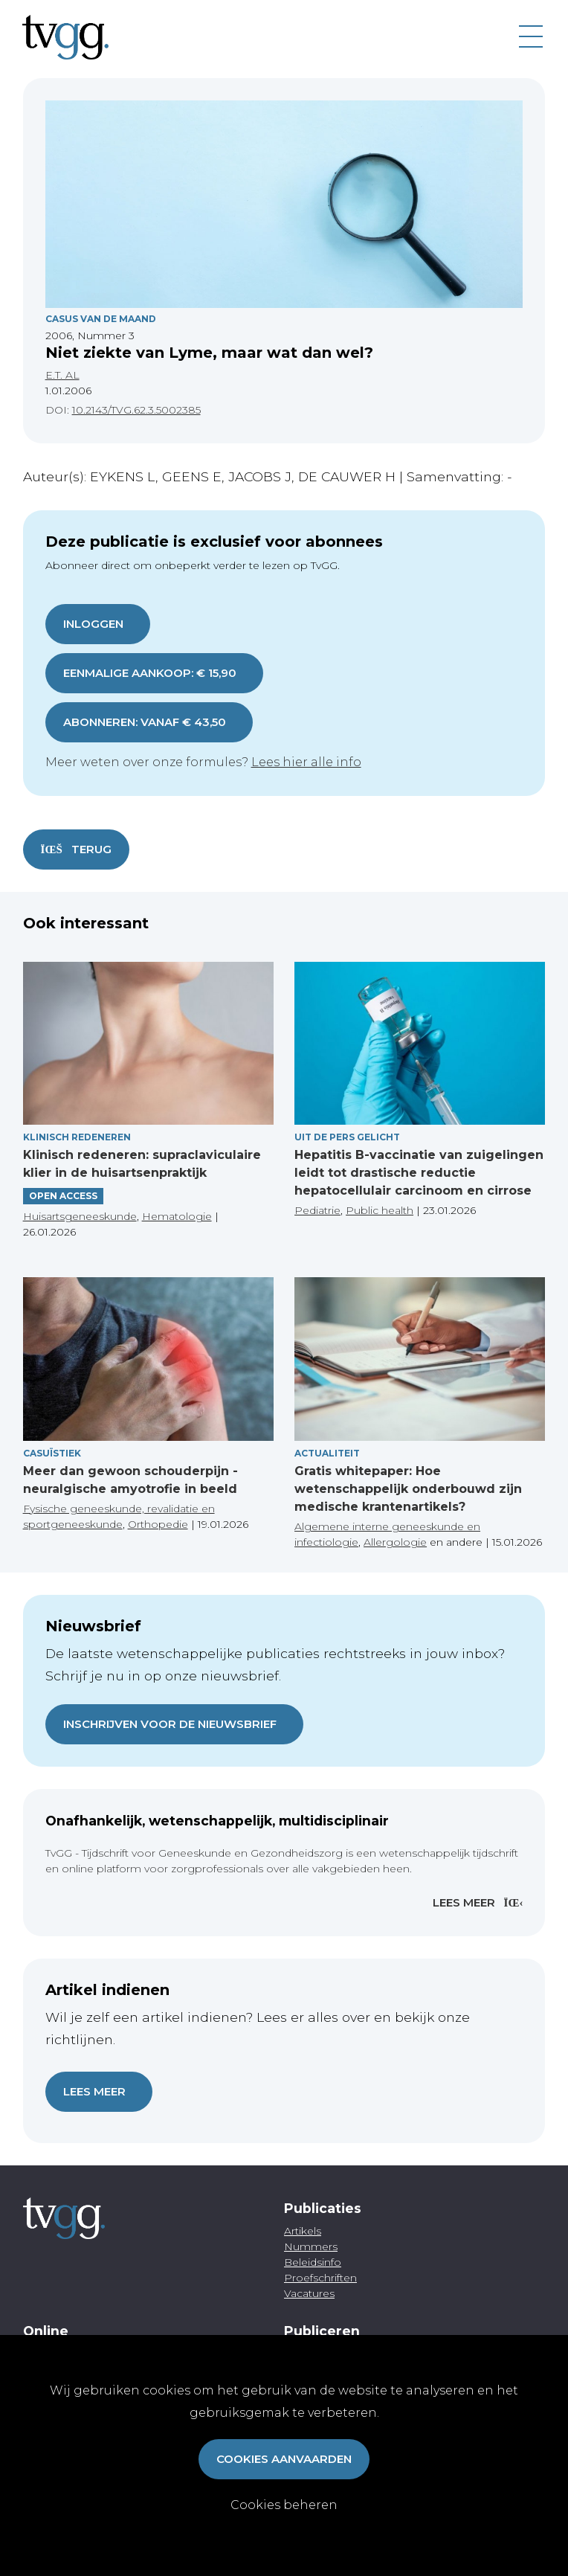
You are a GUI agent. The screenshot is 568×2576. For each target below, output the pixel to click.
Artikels (302, 2231)
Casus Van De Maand (100, 318)
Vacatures (309, 2293)
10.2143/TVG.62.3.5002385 (136, 410)
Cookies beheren (284, 2505)
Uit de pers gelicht (347, 1137)
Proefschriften (320, 2277)
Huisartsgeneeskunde (80, 1216)
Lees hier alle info (306, 762)
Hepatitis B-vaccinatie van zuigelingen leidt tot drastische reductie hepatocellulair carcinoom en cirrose (418, 1173)
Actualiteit (327, 1453)
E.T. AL (62, 375)
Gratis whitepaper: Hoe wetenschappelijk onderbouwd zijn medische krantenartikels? (408, 1489)
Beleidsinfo (312, 2262)
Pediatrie (317, 1210)
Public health (379, 1210)
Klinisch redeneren (77, 1137)
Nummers (311, 2246)
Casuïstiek (52, 1453)
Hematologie (177, 1216)
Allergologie (395, 1542)
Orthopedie (158, 1524)
